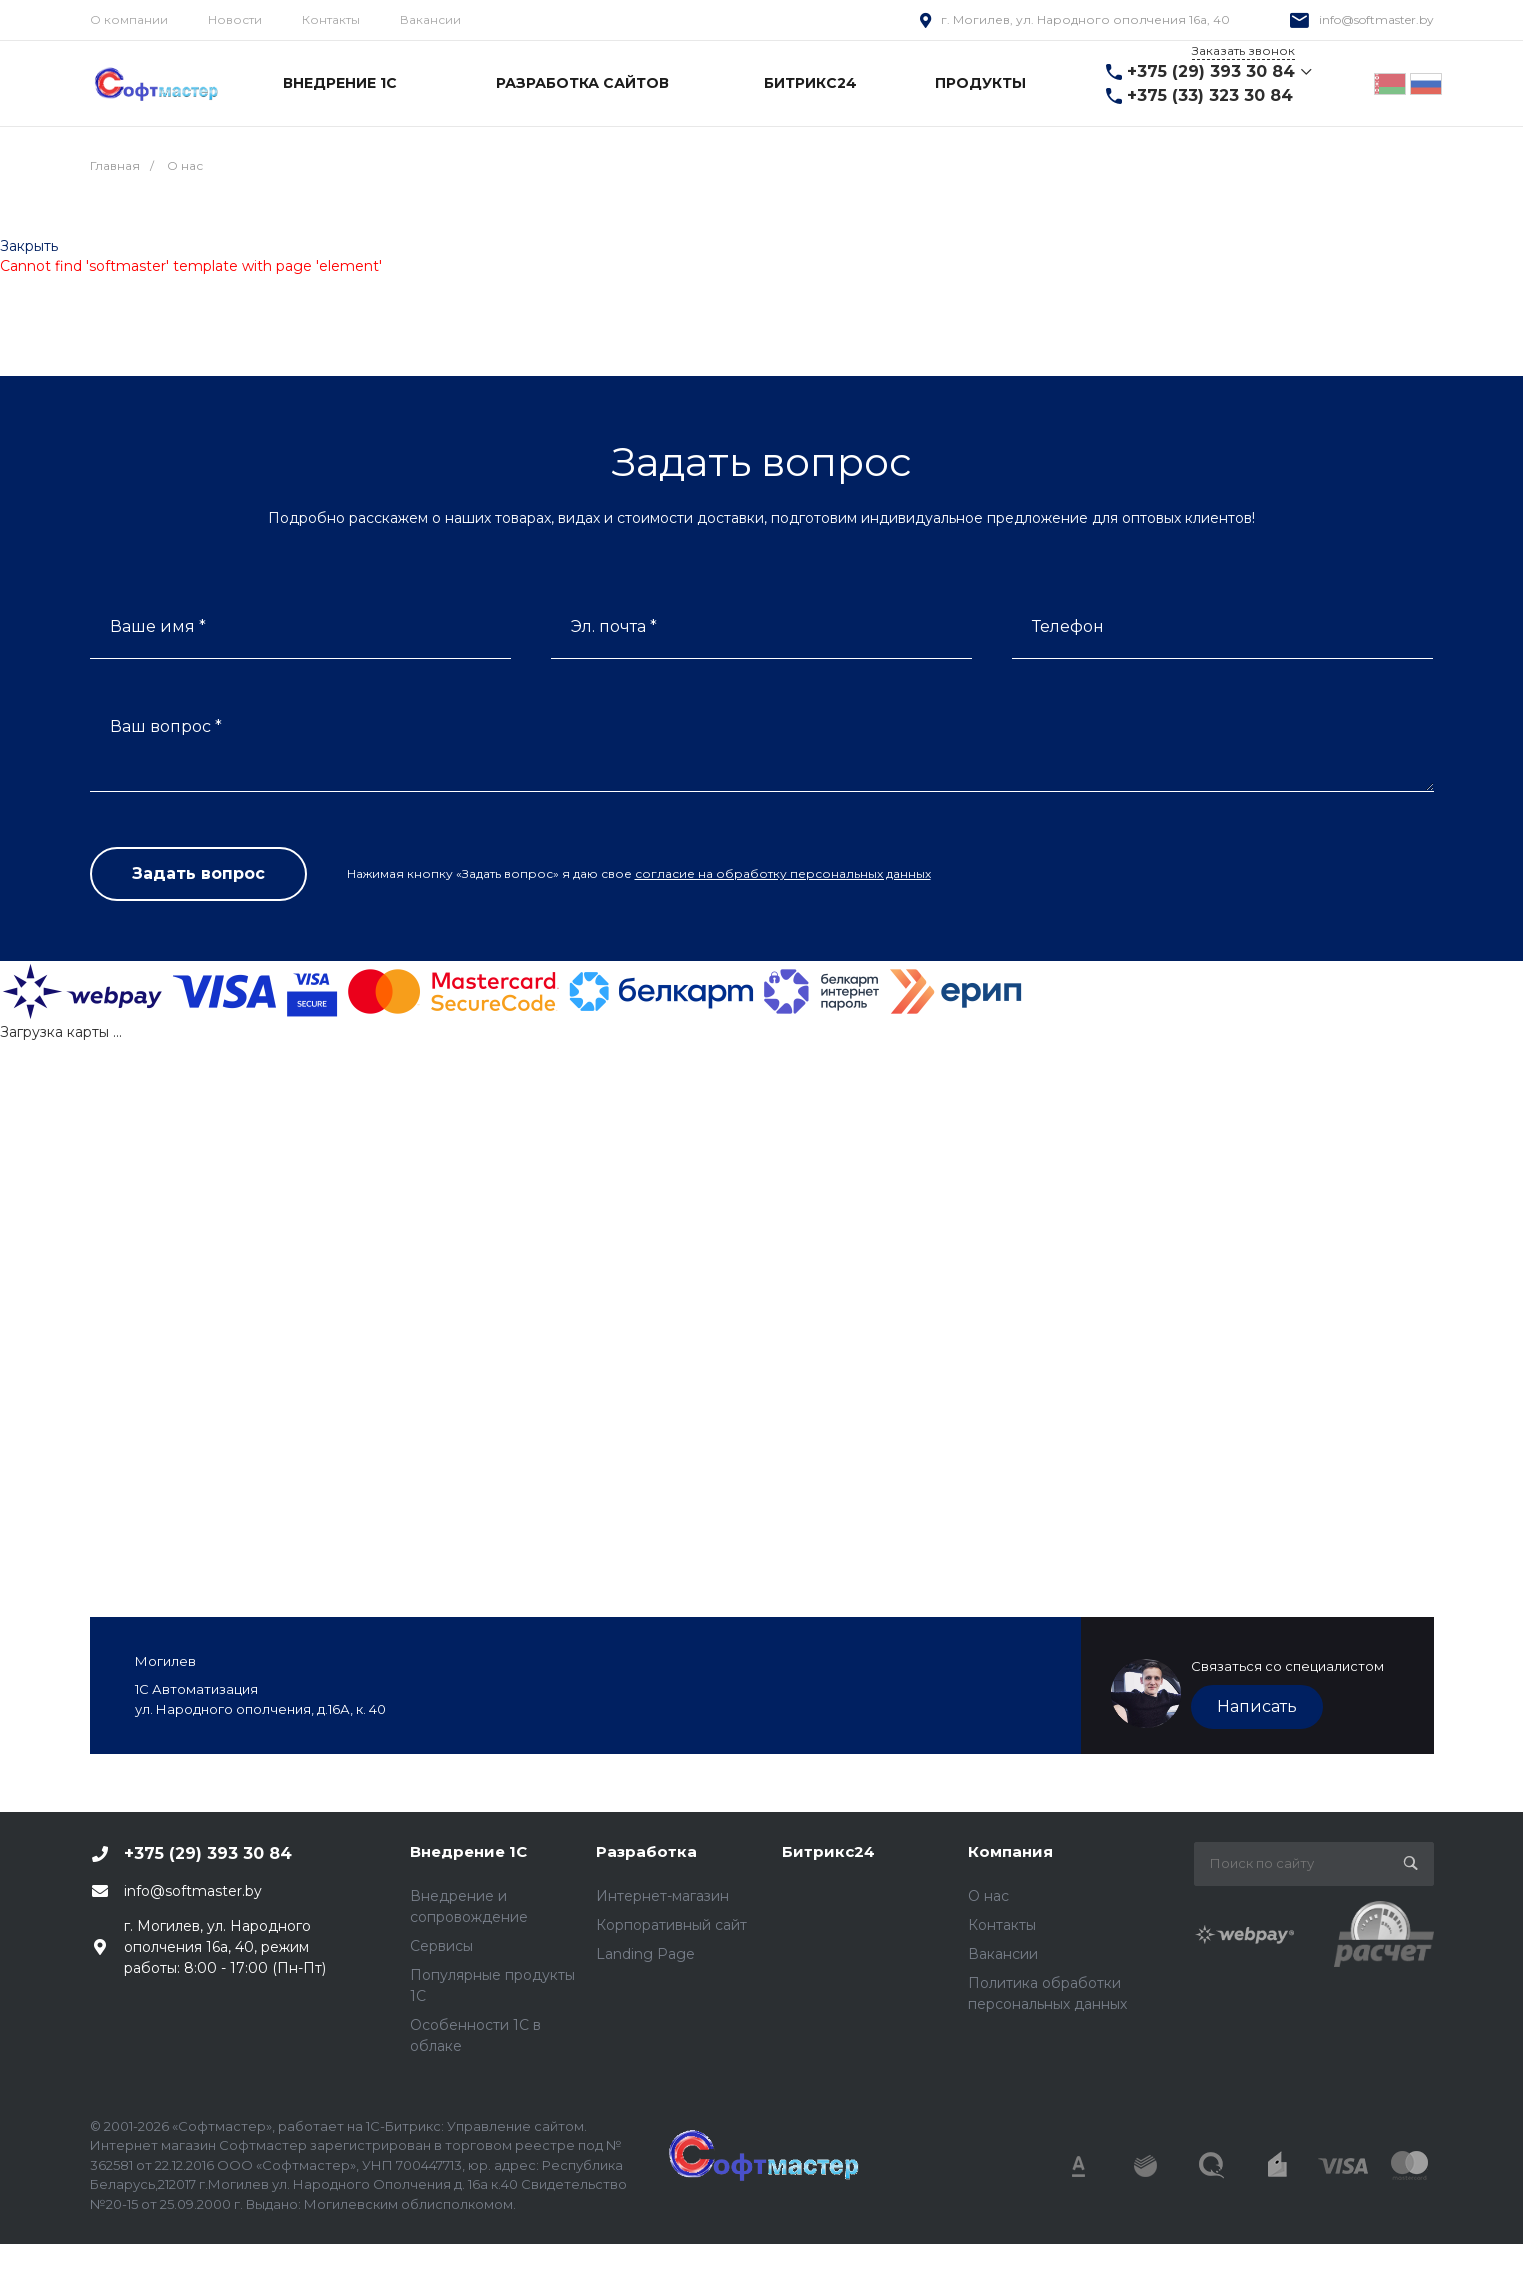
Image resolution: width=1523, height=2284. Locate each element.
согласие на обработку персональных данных (783, 873)
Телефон (1068, 626)
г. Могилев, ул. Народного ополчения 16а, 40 (1085, 19)
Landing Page (645, 1954)
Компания (1010, 1851)
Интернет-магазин (662, 1896)
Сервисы (441, 1946)
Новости (235, 19)
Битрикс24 (828, 1851)
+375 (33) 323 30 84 (1210, 95)
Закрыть (29, 246)
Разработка (646, 1851)
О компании (129, 19)
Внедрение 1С (468, 1851)
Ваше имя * (158, 626)
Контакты (331, 19)
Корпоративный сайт (671, 1925)
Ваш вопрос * (166, 726)
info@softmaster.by (1376, 19)
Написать (1257, 1706)
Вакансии (430, 19)
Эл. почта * (614, 626)
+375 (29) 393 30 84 (1211, 71)
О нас (988, 1896)
